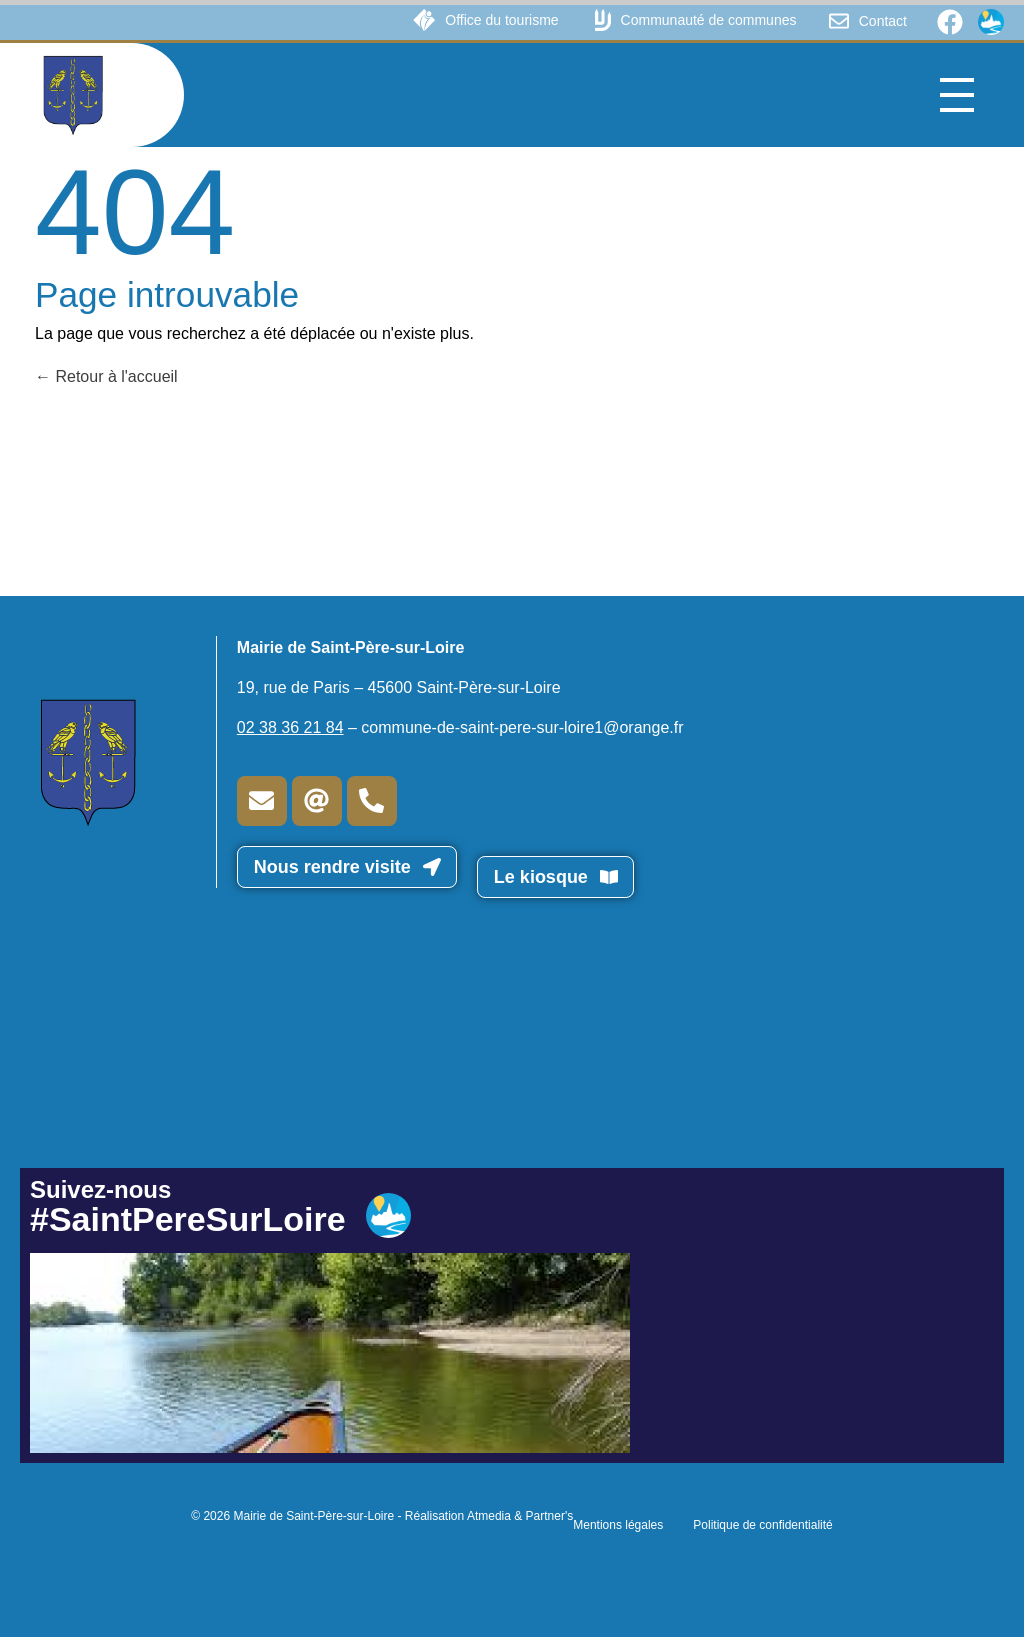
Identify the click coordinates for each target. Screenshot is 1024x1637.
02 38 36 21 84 (290, 727)
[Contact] (839, 21)
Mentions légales (618, 1525)
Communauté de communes (709, 20)
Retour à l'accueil (106, 376)
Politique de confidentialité (762, 1525)
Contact (883, 21)
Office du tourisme (501, 20)
